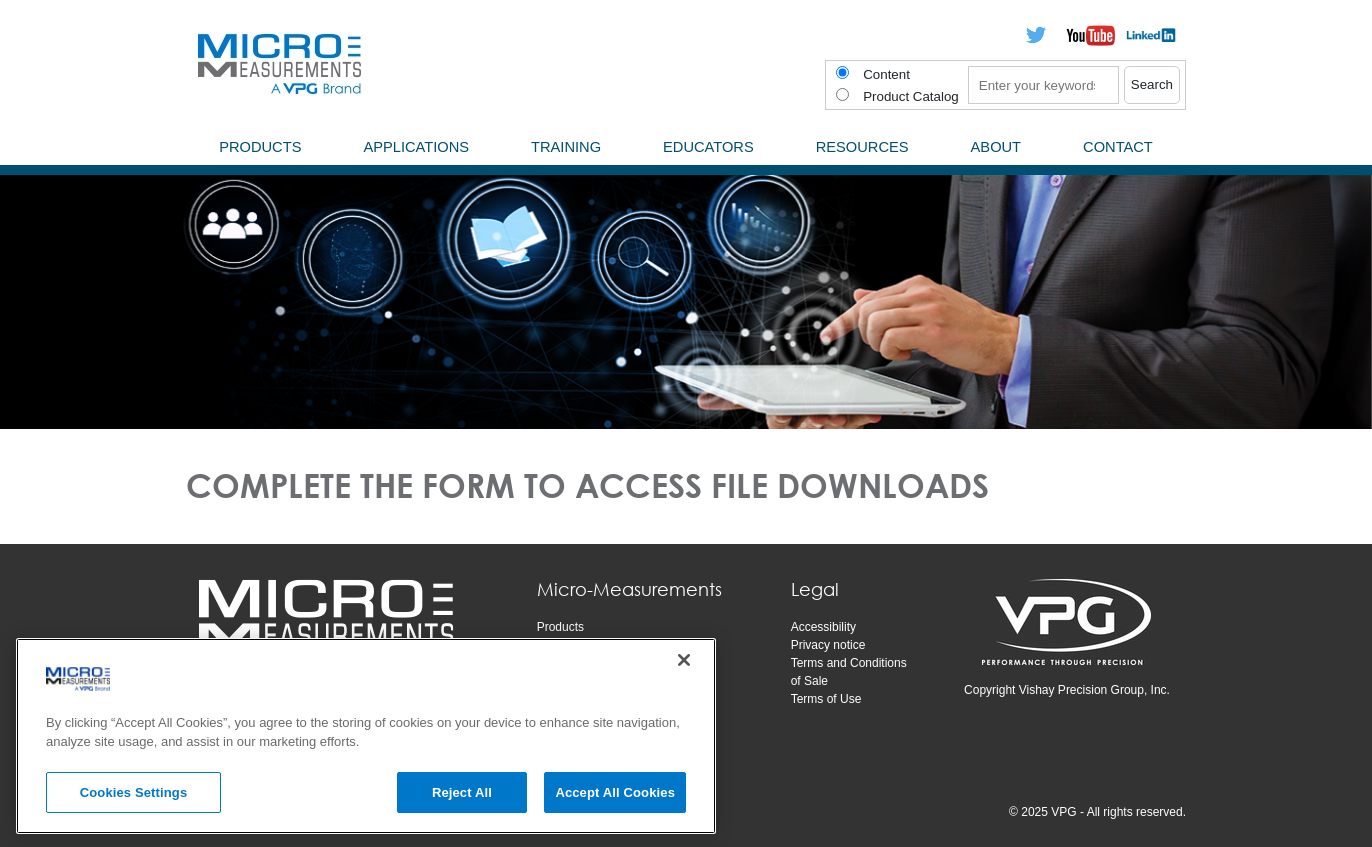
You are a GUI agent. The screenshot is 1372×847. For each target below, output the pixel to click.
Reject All (462, 803)
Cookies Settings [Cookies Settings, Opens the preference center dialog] (134, 803)
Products (560, 627)
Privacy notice (828, 645)
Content (886, 74)
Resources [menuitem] (862, 147)
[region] (366, 747)
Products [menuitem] (260, 147)
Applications (569, 645)
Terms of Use (826, 699)
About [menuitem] (996, 147)
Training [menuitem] (566, 147)
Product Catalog (911, 96)
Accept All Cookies (615, 803)
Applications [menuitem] (416, 147)
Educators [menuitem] (708, 147)
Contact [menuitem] (1118, 147)
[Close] (684, 671)
